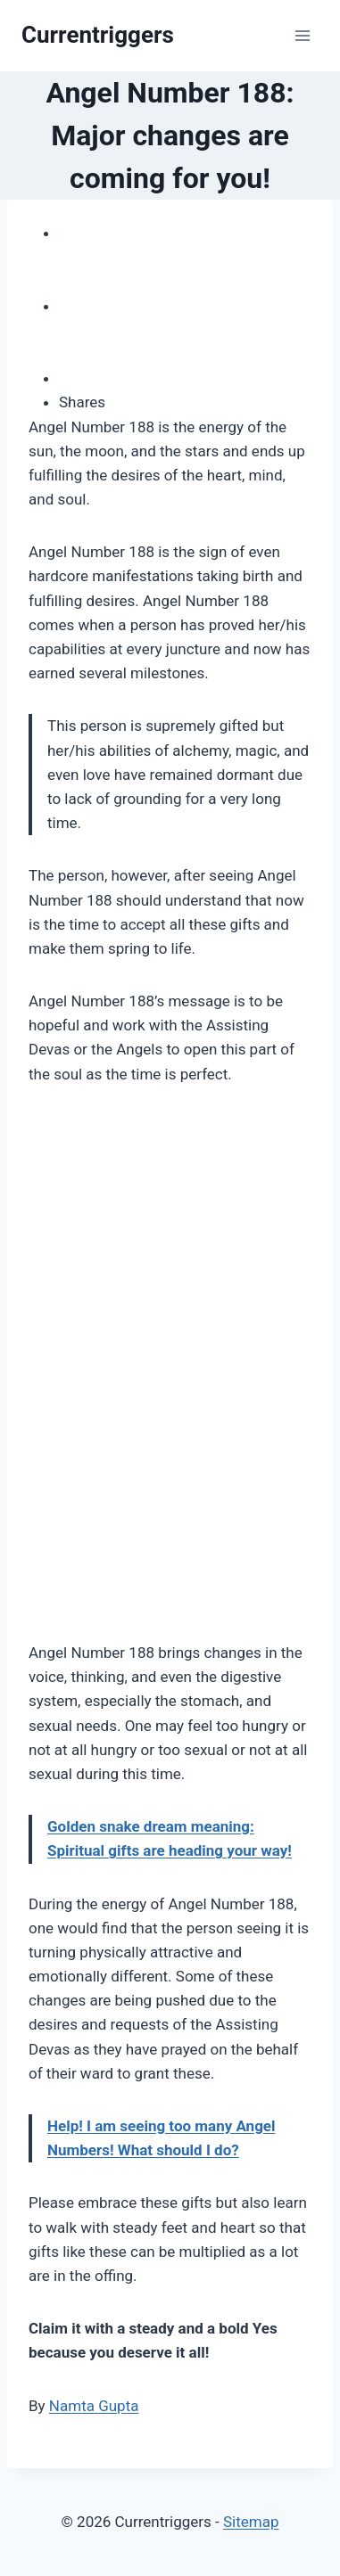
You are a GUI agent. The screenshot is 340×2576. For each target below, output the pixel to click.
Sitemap (251, 2522)
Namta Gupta (94, 2406)
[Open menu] (302, 35)
